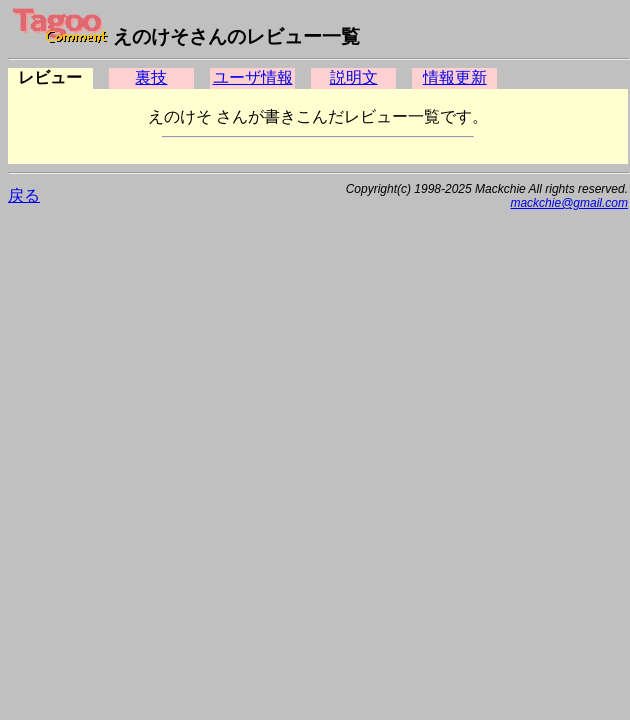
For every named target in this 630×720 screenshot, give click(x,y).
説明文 (354, 77)
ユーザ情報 (253, 77)
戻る (24, 195)
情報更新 (455, 77)
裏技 (151, 77)
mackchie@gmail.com (569, 203)
